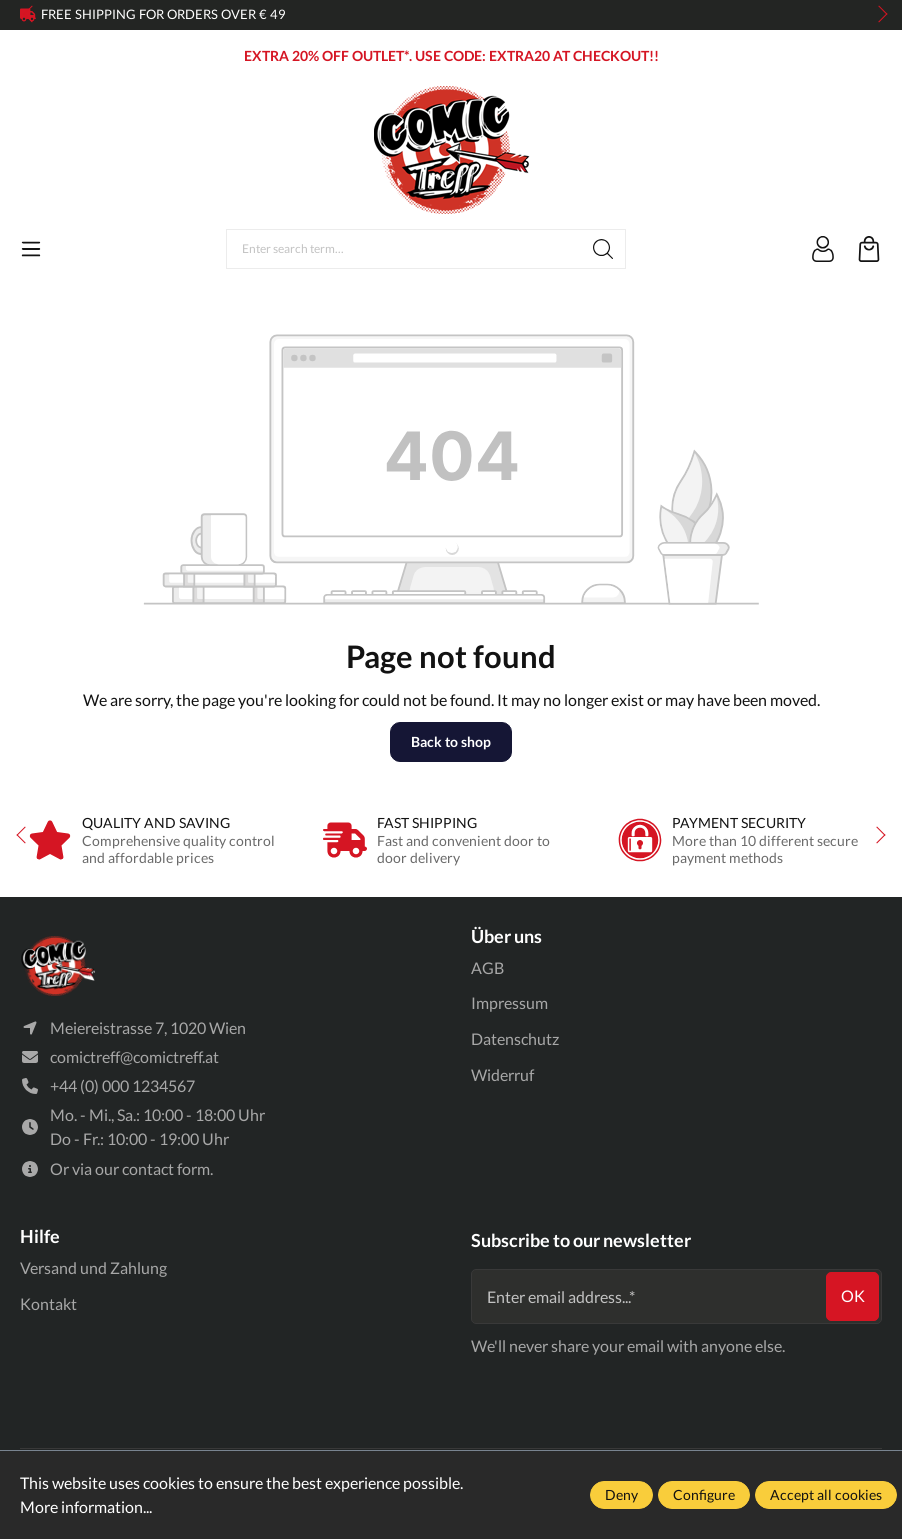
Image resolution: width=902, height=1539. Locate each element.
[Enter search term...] (404, 249)
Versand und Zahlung (93, 1267)
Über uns (506, 936)
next (877, 15)
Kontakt (48, 1303)
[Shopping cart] (869, 249)
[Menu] (31, 249)
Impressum (509, 1002)
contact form (166, 1169)
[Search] (603, 249)
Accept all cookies (826, 1494)
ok (853, 1296)
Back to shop (451, 741)
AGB (487, 967)
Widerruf (502, 1074)
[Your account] (823, 249)
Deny (621, 1494)
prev (30, 15)
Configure (704, 1494)
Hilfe (40, 1236)
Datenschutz (515, 1038)
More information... (86, 1506)
